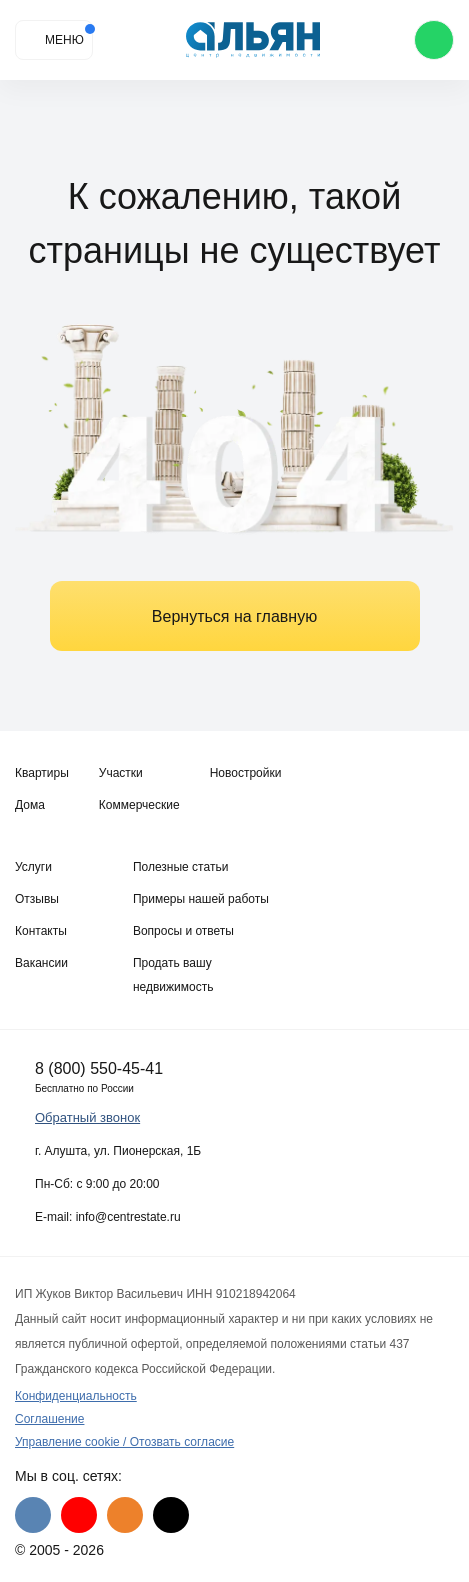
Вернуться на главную (234, 616)
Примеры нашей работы (201, 899)
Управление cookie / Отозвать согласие (124, 1442)
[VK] (33, 1515)
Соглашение (49, 1419)
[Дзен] (171, 1515)
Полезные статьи (180, 867)
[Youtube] (79, 1515)
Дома (30, 805)
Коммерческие (139, 805)
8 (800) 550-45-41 (99, 1068)
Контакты (41, 931)
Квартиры (42, 773)
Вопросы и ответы (183, 931)
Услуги (33, 867)
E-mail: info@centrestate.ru (108, 1217)
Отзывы (37, 899)
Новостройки (246, 773)
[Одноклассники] (125, 1515)
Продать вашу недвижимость (173, 975)
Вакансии (41, 963)
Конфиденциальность (76, 1396)
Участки (121, 773)
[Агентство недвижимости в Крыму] (253, 40)
